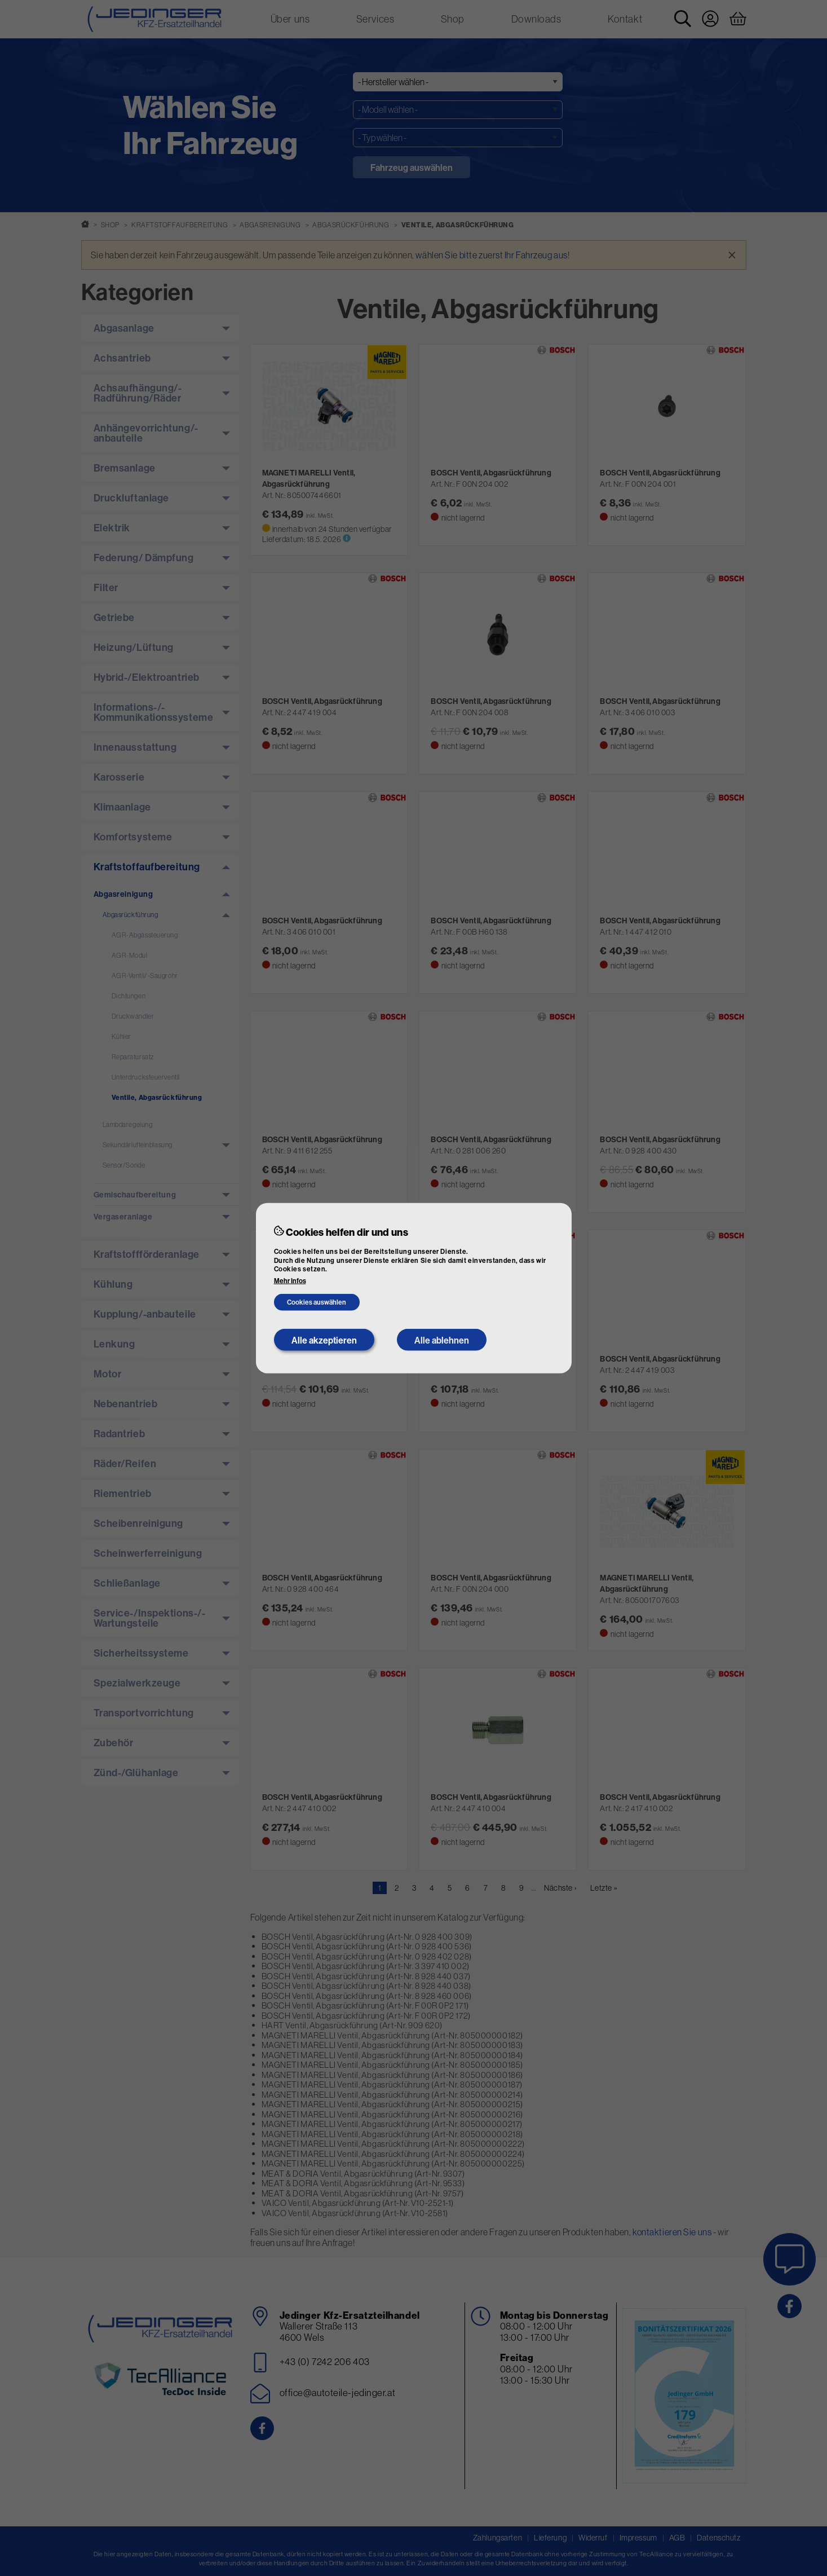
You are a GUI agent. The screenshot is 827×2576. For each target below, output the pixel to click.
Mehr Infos (290, 1281)
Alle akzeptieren (324, 1339)
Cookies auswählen (316, 1302)
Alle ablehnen (441, 1339)
